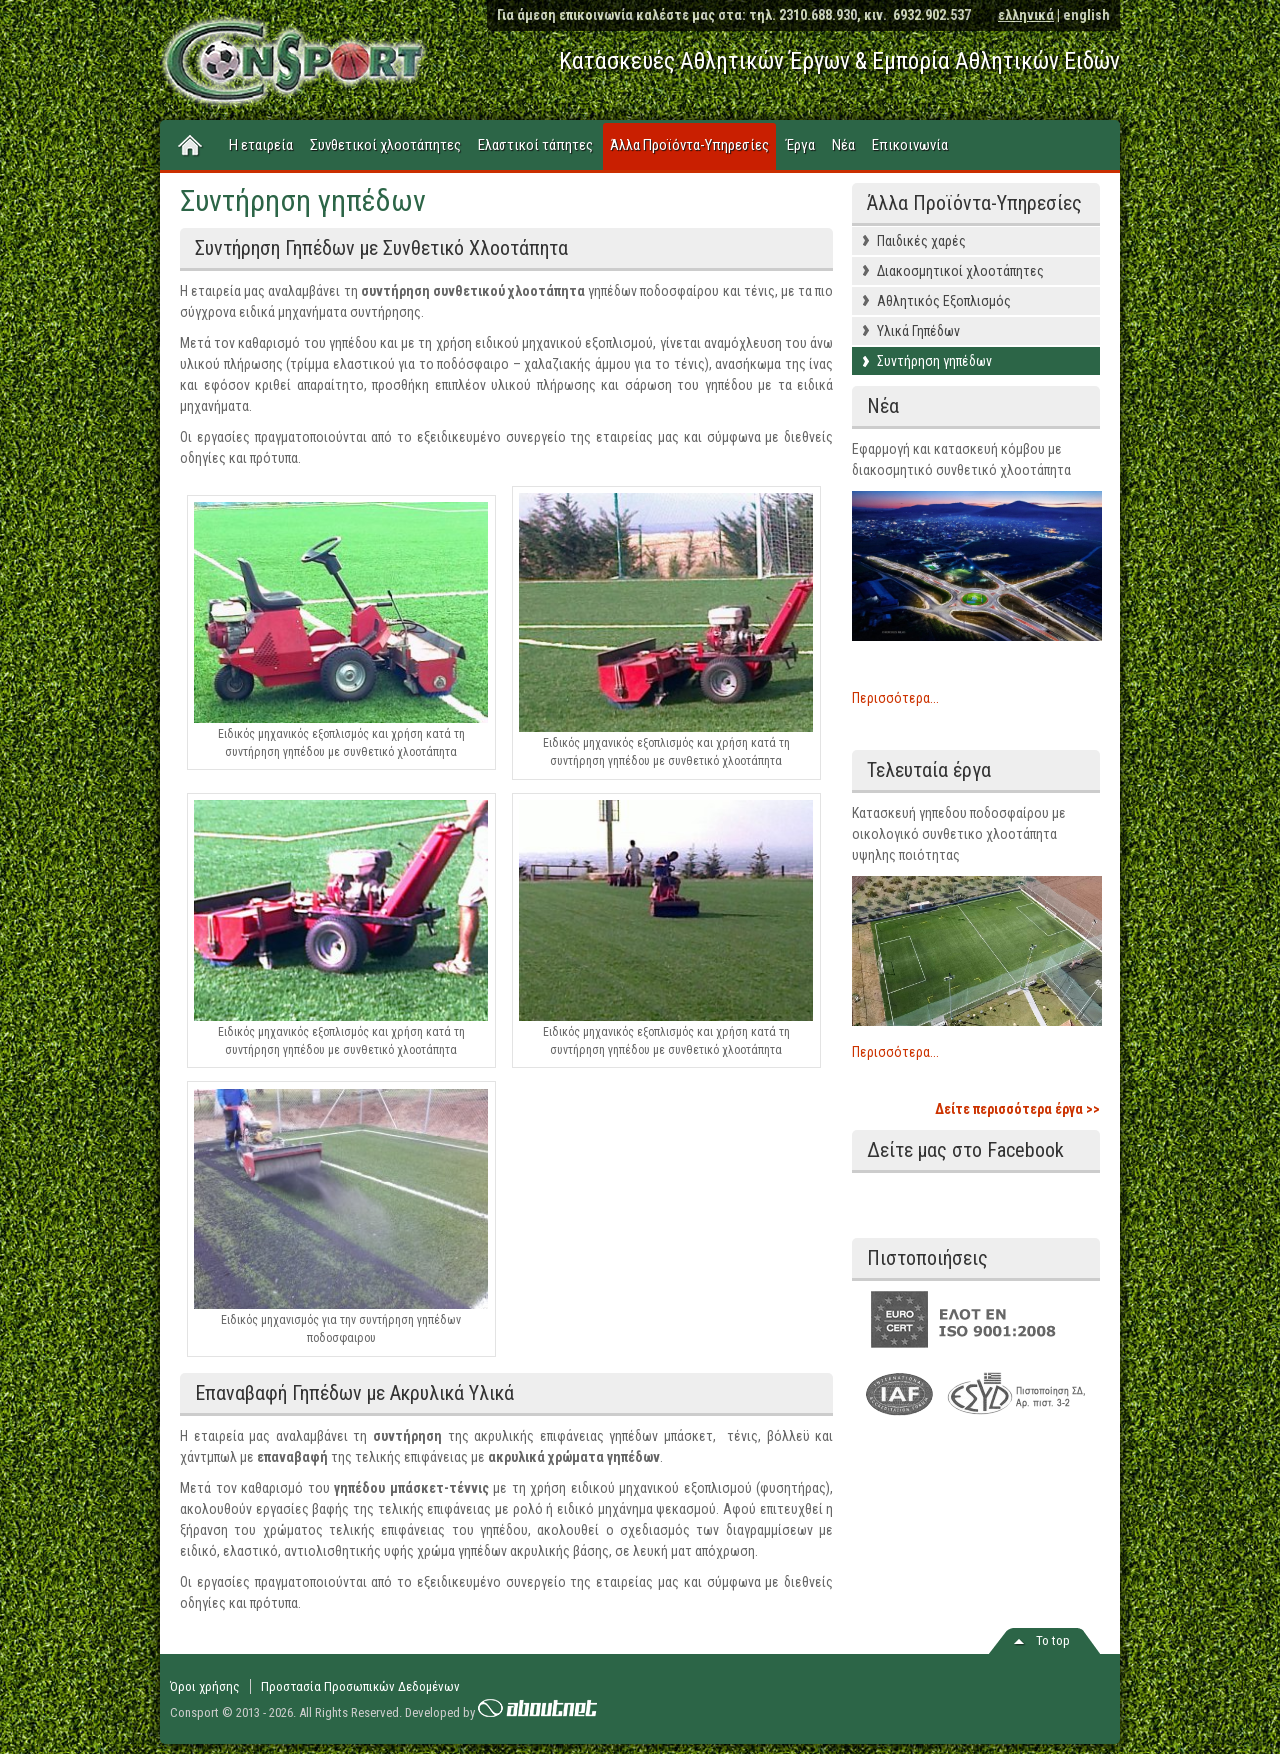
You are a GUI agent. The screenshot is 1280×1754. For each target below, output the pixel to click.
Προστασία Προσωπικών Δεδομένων (360, 1686)
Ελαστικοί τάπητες (535, 145)
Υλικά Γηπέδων (918, 331)
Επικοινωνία (910, 145)
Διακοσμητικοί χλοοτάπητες (960, 271)
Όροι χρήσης (205, 1686)
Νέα (843, 145)
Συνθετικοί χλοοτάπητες (385, 145)
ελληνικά (1026, 15)
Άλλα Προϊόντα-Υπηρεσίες (689, 145)
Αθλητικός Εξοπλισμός (944, 301)
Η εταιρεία (261, 145)
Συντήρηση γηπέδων (934, 361)
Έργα (800, 145)
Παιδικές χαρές (921, 241)
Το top (1053, 1640)
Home (191, 146)
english (1086, 15)
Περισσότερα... (895, 698)
